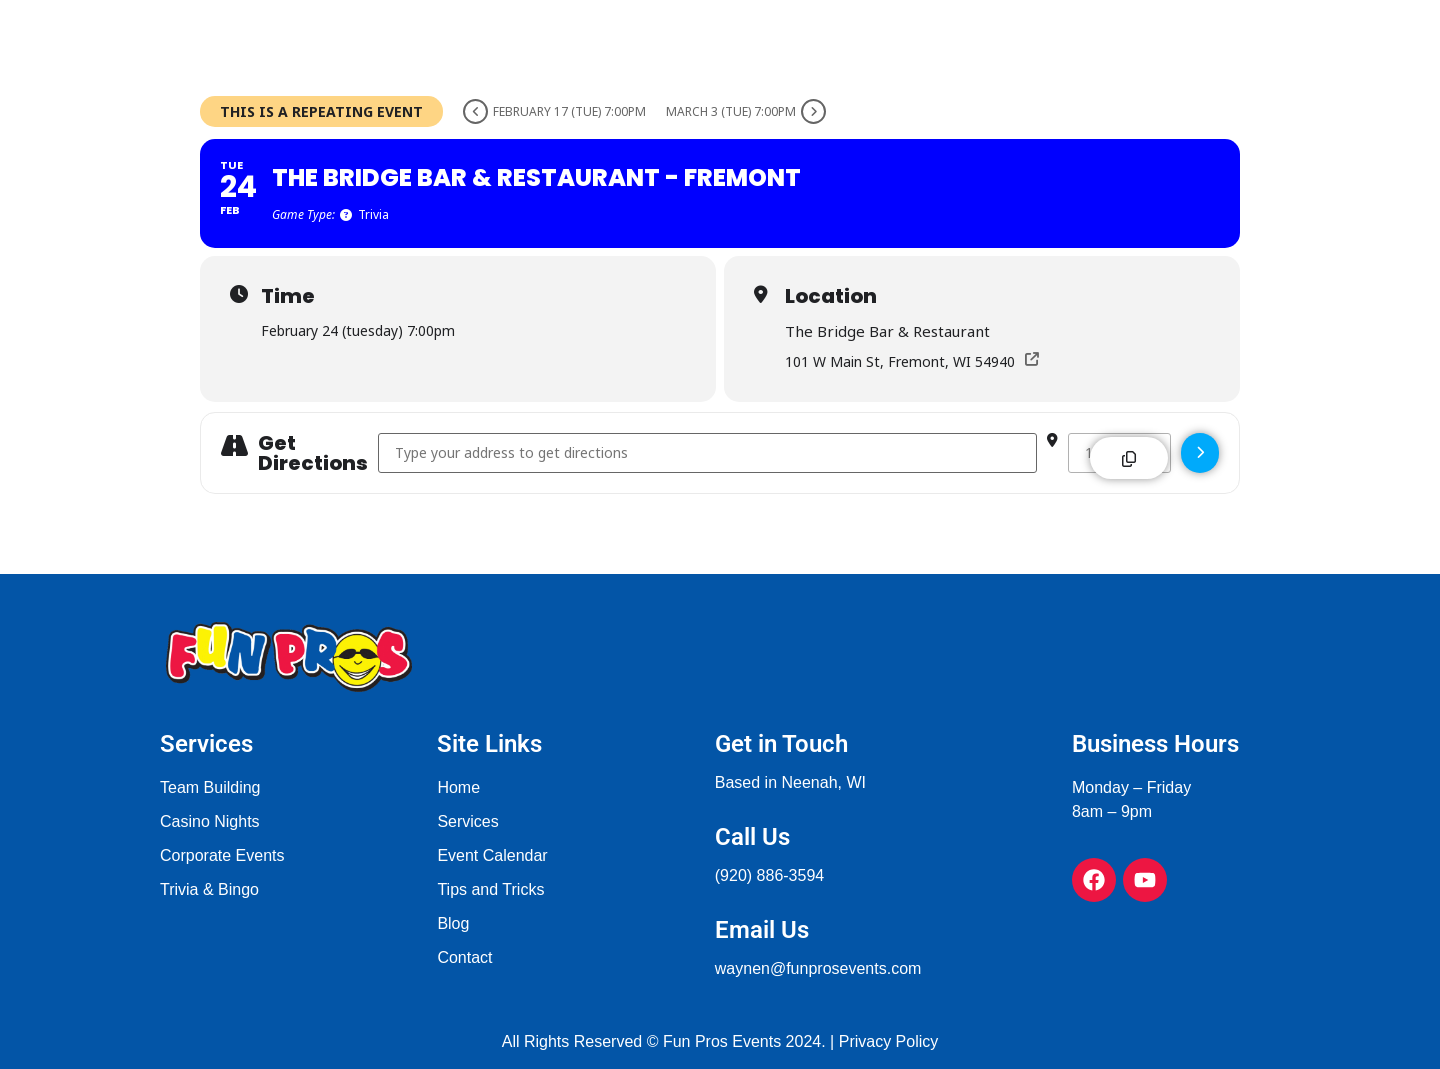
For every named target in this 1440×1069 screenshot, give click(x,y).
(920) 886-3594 (769, 875)
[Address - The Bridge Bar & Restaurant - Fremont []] (707, 453)
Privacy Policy (889, 1041)
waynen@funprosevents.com (818, 968)
